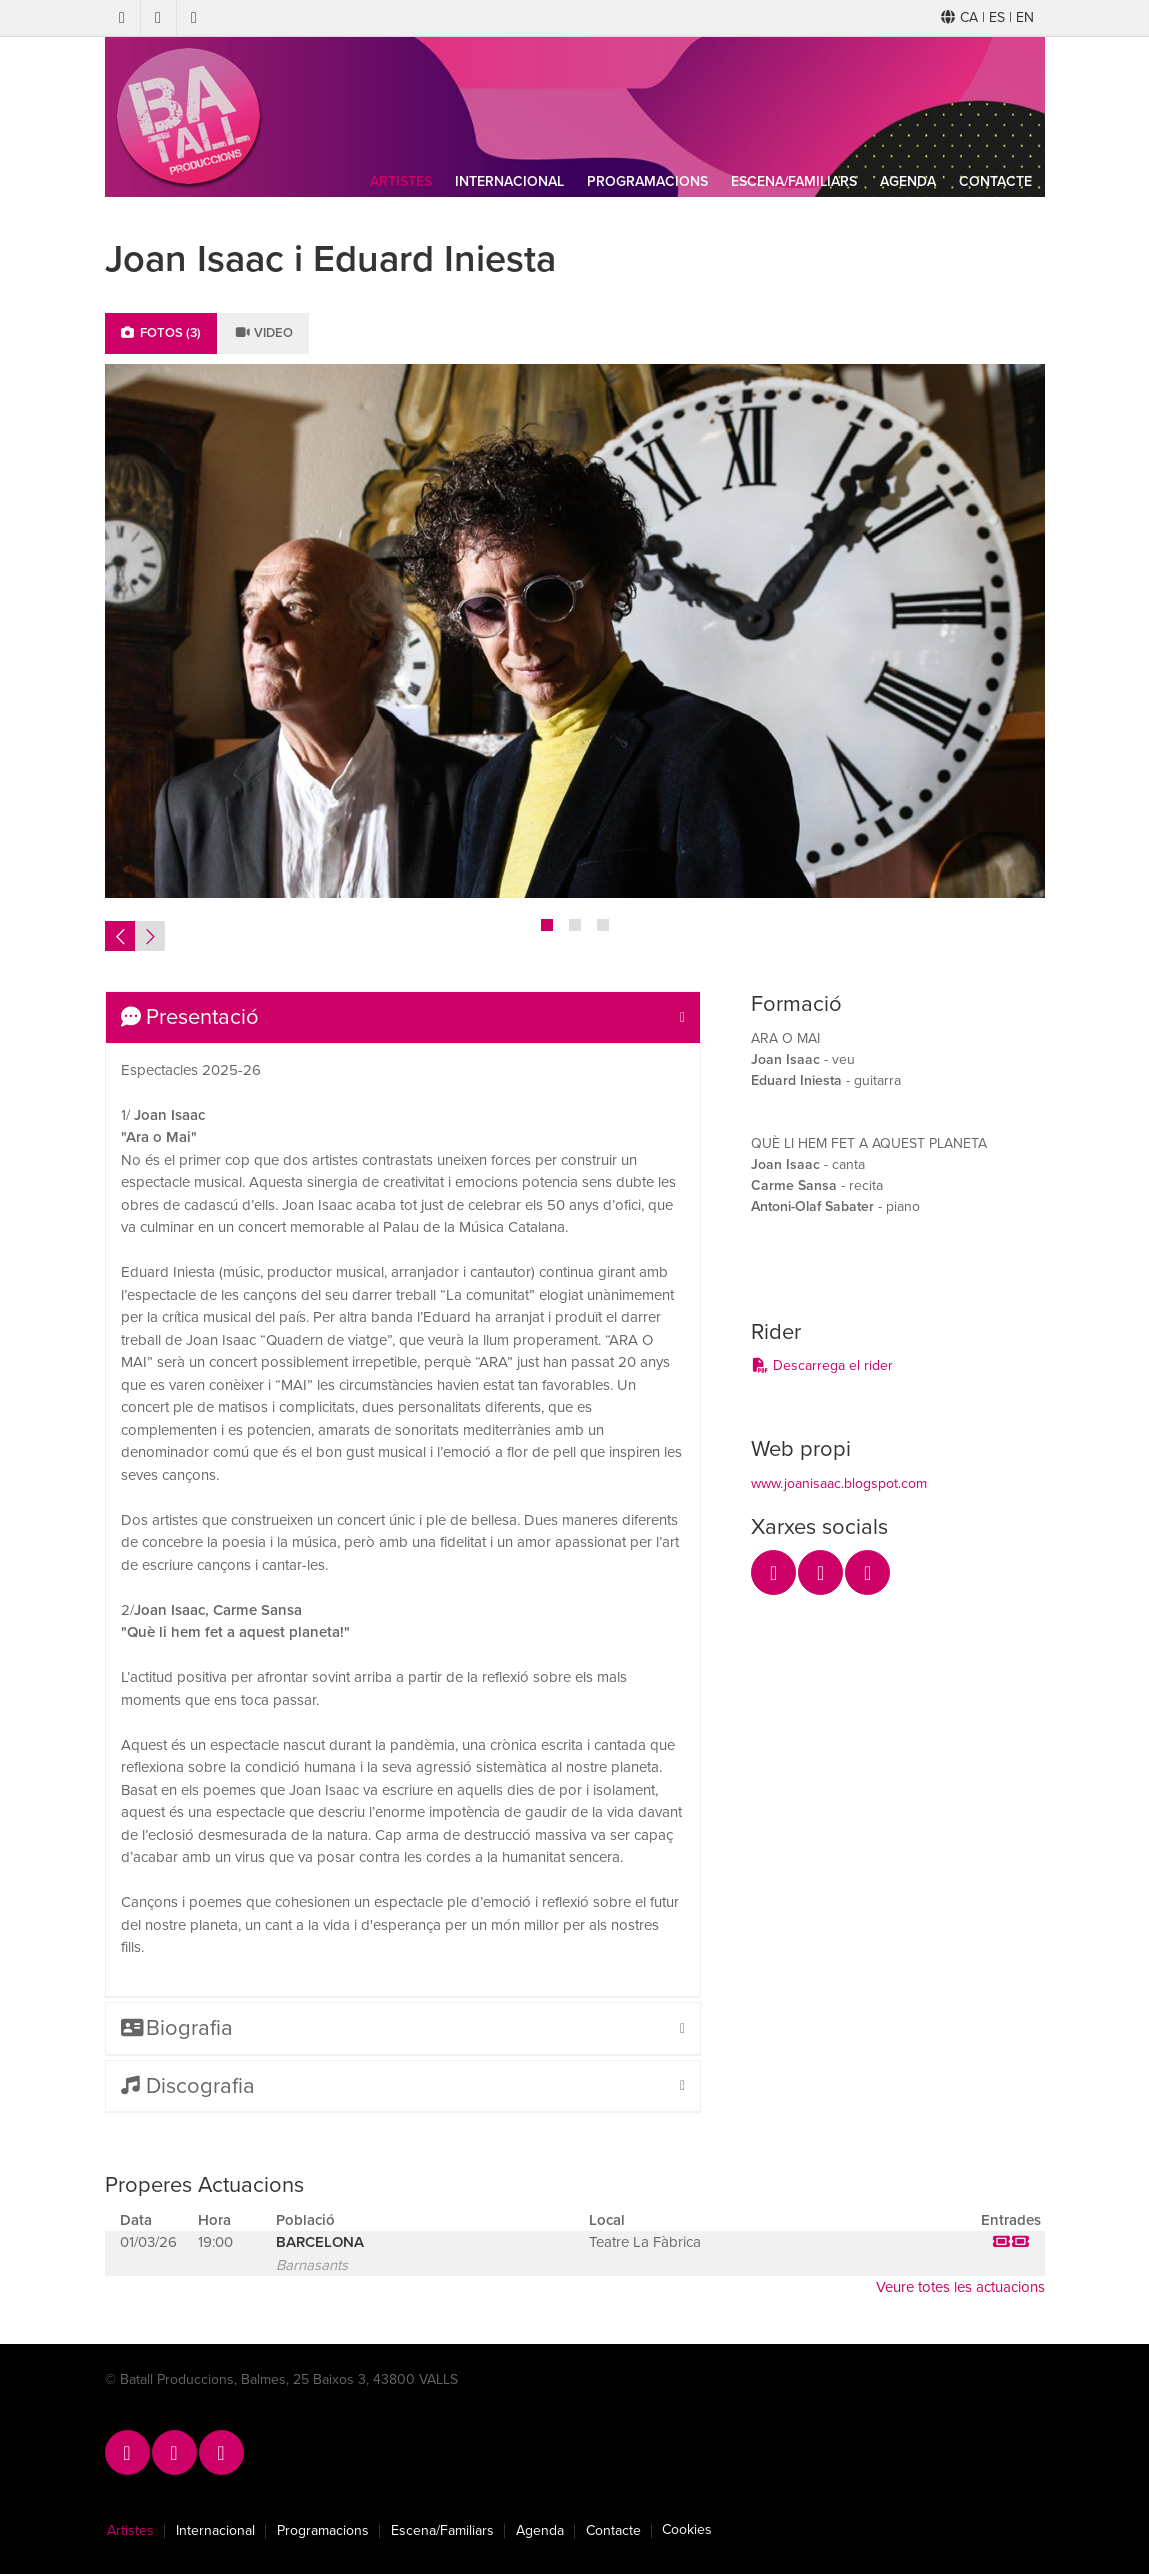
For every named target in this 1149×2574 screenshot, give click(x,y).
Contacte (995, 181)
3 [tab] (603, 925)
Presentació (190, 1017)
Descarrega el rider (822, 1365)
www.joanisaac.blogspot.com (839, 1483)
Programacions (647, 181)
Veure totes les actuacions (960, 2287)
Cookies (687, 2530)
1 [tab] (547, 925)
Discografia (188, 2086)
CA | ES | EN (987, 17)
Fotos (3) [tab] (161, 333)
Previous (120, 936)
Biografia (177, 2028)
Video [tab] (264, 333)
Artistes (401, 181)
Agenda (908, 181)
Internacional (509, 181)
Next (150, 936)
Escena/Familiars (794, 181)
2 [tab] (575, 925)
